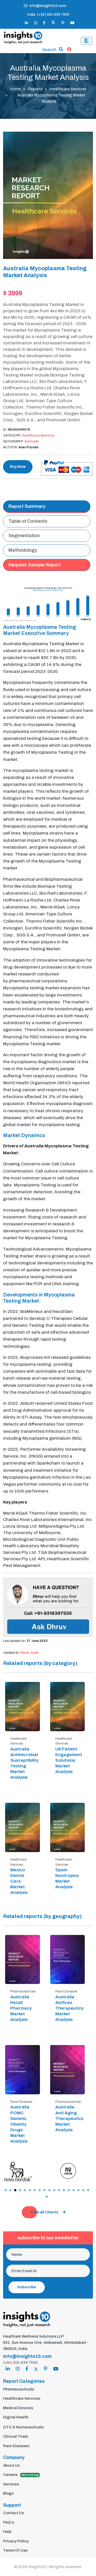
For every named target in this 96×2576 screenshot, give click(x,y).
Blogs (8, 2493)
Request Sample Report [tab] (34, 564)
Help (7, 2532)
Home (15, 89)
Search (49, 49)
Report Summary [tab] (27, 506)
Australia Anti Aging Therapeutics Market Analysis (69, 2118)
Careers (21, 2475)
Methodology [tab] (22, 550)
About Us (11, 2465)
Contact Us (13, 2513)
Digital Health (15, 2417)
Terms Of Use (15, 2550)
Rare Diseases (16, 2446)
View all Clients (48, 2212)
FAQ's (8, 2522)
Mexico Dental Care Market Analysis (19, 1881)
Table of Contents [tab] (27, 521)
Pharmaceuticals (18, 2389)
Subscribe (26, 2287)
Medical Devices (18, 2408)
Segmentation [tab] (24, 535)
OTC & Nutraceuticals (23, 2427)
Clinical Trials (15, 2436)
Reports (35, 89)
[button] (5, 2190)
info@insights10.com (45, 6)
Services (11, 2484)
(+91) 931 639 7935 (20, 2362)
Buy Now (18, 467)
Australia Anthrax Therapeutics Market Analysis (69, 2008)
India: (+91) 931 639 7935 (48, 14)
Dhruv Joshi (29, 1652)
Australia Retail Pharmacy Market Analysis (21, 2008)
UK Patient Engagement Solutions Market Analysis (68, 1760)
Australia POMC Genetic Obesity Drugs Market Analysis (19, 2124)
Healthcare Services (67, 89)
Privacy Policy (16, 2541)
